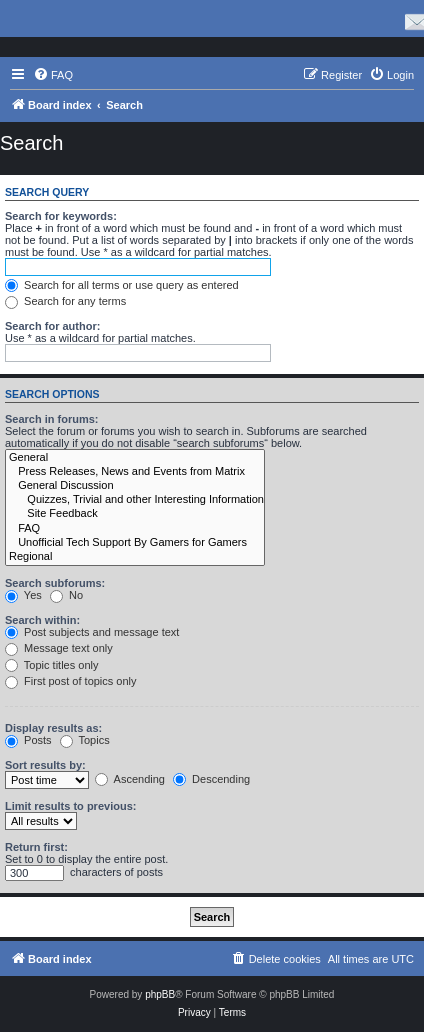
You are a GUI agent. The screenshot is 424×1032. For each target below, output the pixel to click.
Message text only (59, 648)
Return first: (36, 847)
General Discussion (135, 486)
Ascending (130, 779)
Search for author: (52, 326)
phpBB (160, 994)
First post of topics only (71, 681)
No (66, 595)
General (135, 458)
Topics (85, 740)
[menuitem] (53, 75)
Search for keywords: (61, 216)
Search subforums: (55, 583)
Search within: (42, 620)
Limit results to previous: (70, 806)
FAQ (135, 529)
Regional (135, 557)
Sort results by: (45, 765)
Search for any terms (65, 301)
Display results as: (53, 728)
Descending (211, 779)
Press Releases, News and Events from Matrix (135, 472)
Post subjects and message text (92, 632)
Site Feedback (135, 514)
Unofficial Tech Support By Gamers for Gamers (135, 543)
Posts (28, 740)
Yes (23, 595)
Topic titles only (51, 665)
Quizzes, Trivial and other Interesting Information (135, 500)
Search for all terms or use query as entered (122, 285)
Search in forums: (52, 419)
